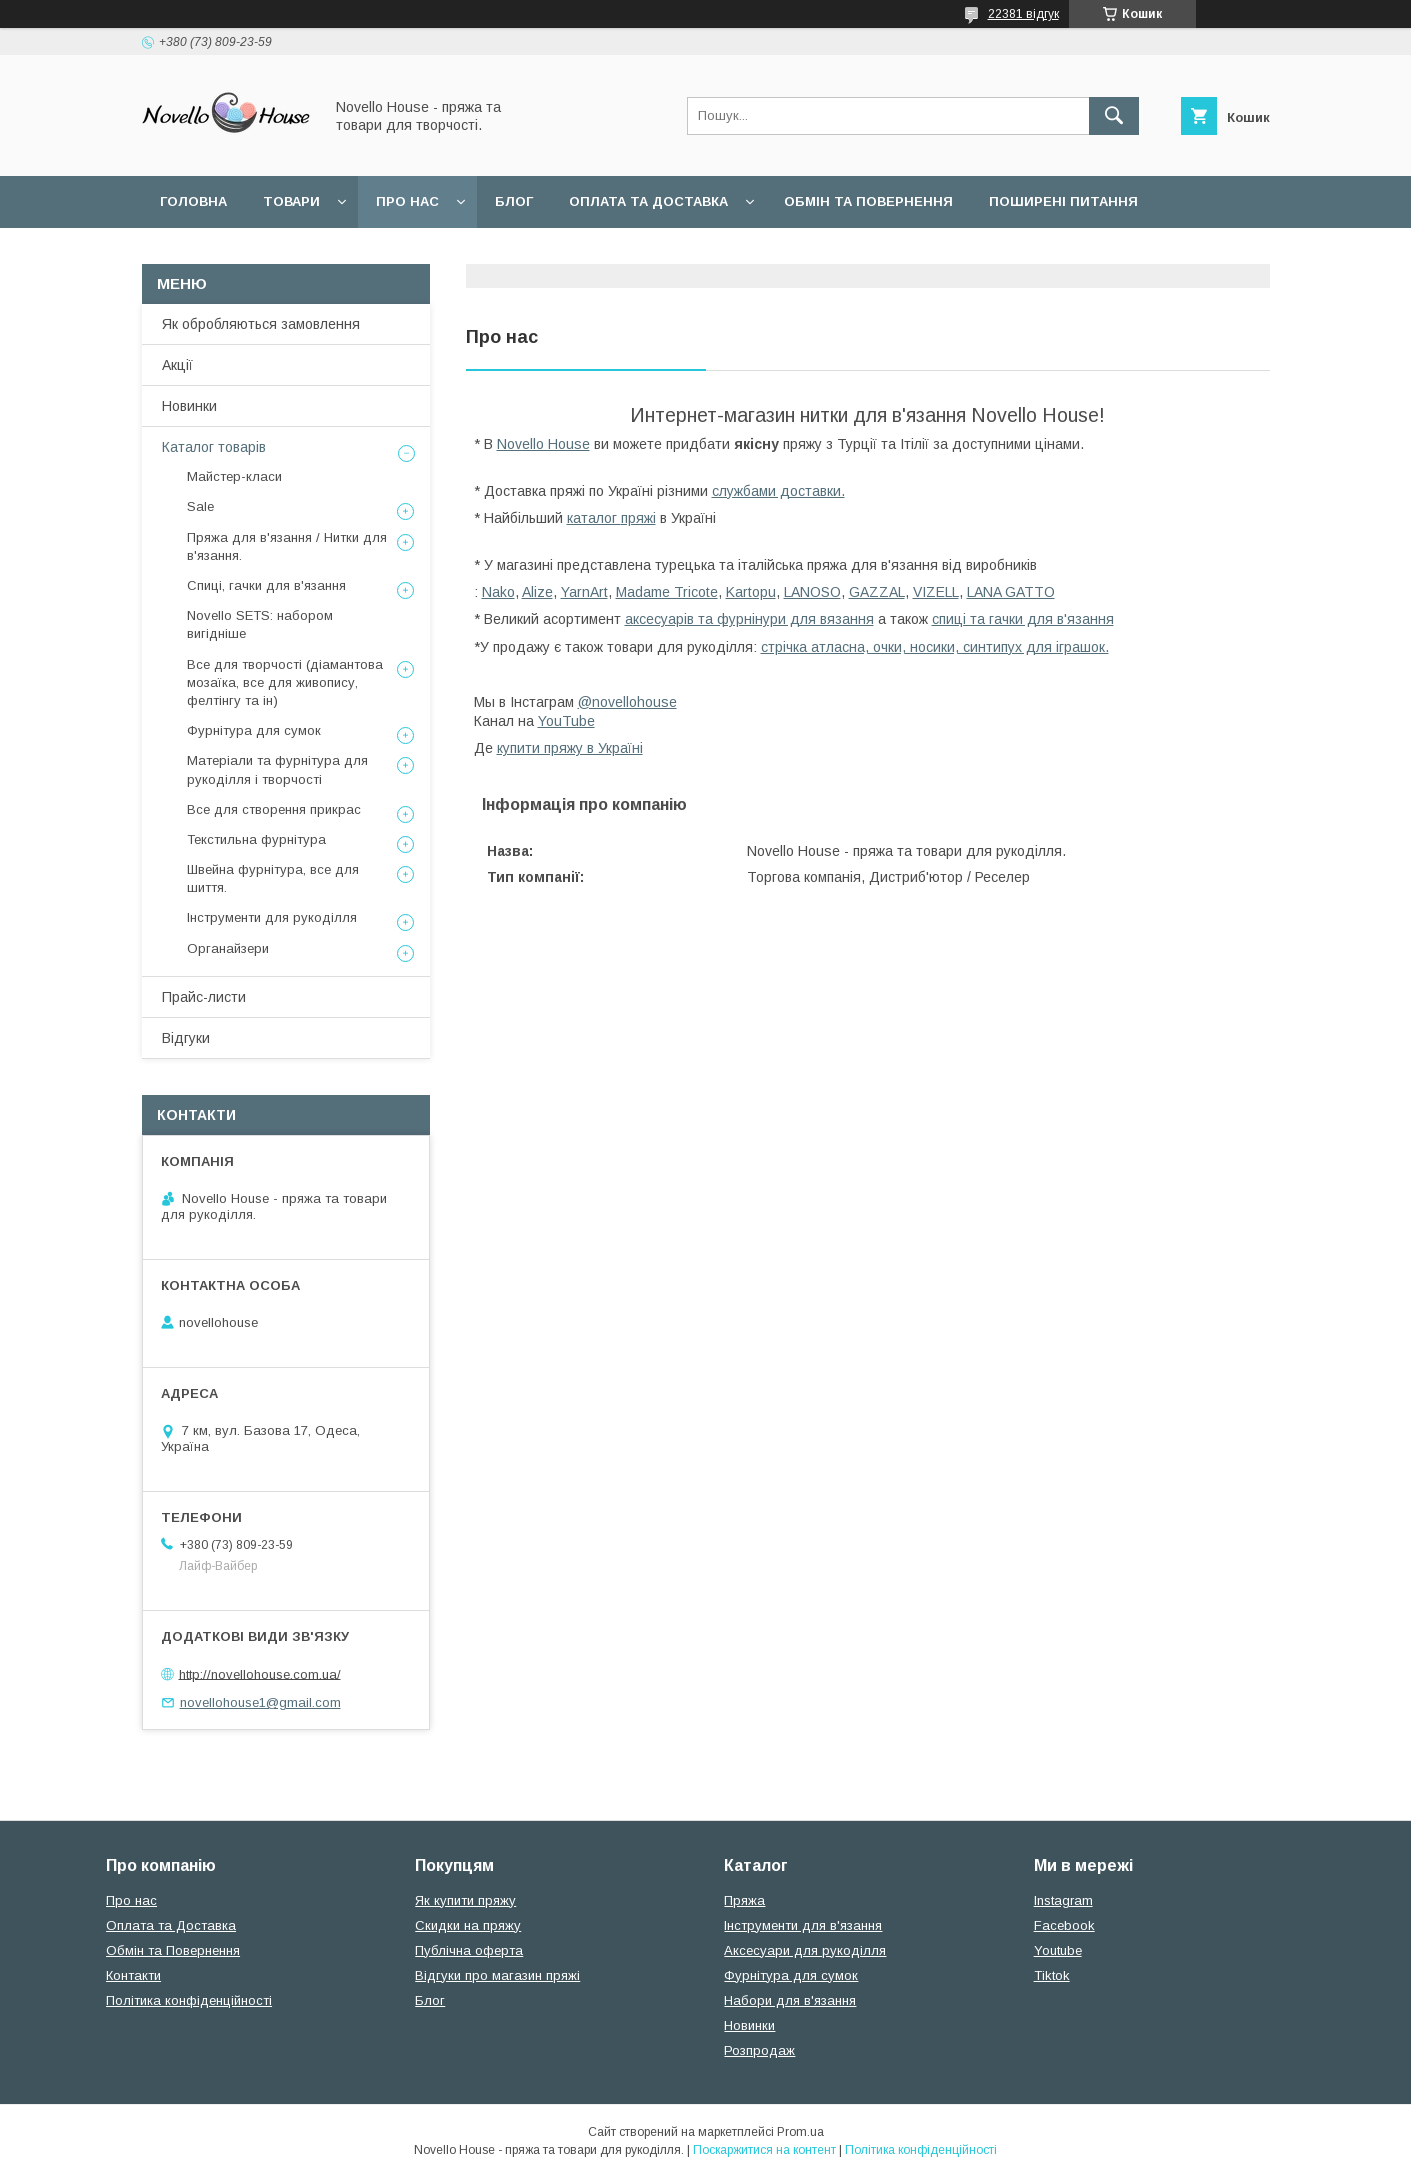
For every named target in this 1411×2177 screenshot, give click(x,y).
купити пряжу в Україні (570, 748)
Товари (291, 201)
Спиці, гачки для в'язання (266, 585)
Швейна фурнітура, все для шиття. (273, 878)
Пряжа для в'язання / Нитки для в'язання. (287, 546)
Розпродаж (759, 2050)
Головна (193, 201)
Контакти (133, 1975)
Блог (514, 201)
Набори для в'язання (790, 2000)
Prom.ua (800, 2132)
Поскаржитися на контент (764, 2150)
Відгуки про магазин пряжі (497, 1975)
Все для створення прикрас (274, 809)
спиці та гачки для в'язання (1023, 619)
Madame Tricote (667, 592)
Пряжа (744, 1900)
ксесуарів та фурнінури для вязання (753, 619)
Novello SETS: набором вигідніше (260, 624)
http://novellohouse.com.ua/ (260, 1673)
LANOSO (812, 592)
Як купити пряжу (465, 1900)
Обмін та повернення (868, 201)
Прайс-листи (204, 997)
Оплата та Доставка (648, 201)
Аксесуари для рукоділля (805, 1950)
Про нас (407, 201)
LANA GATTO (1011, 592)
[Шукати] (1114, 116)
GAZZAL (877, 592)
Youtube (1058, 1950)
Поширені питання (1063, 201)
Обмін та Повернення (173, 1950)
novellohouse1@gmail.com (260, 1702)
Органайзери (228, 948)
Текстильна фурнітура (256, 839)
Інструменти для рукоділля (272, 917)
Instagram (1063, 1900)
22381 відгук (1023, 14)
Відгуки (186, 1038)
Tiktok (1052, 1975)
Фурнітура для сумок (254, 730)
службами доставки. (778, 491)
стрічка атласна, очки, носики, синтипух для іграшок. (935, 647)
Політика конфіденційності (189, 2000)
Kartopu (751, 592)
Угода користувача (235, 253)
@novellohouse (627, 702)
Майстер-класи (234, 476)
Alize (537, 592)
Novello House (543, 444)
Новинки (189, 406)
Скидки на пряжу (468, 1925)
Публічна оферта (469, 1950)
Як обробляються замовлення (261, 324)
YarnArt (584, 592)
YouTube (566, 721)
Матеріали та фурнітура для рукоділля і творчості (277, 769)
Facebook (1064, 1925)
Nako (498, 592)
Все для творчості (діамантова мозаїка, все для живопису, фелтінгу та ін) (285, 682)
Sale (200, 506)
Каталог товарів (214, 447)
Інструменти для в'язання (803, 1925)
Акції (177, 365)
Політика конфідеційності (452, 253)
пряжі (638, 518)
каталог (594, 518)
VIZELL (936, 592)
